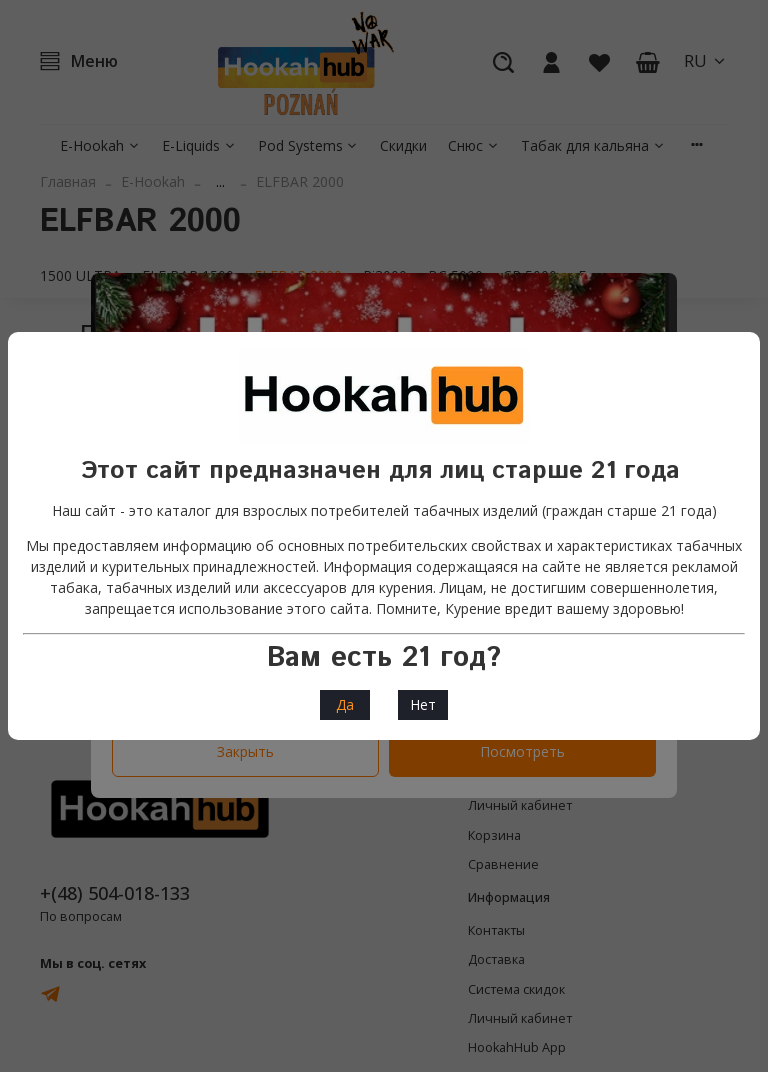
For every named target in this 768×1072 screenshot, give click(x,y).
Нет (423, 704)
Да (345, 704)
